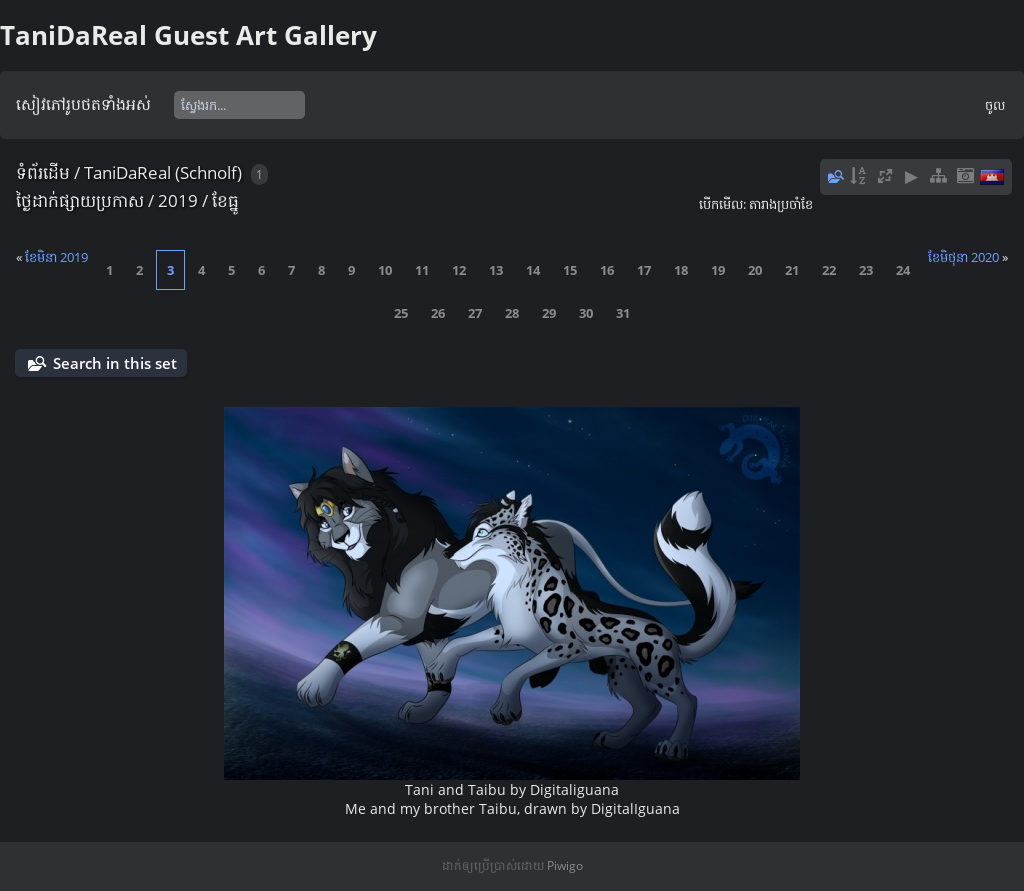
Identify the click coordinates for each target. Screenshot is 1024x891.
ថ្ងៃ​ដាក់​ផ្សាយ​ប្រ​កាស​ (80, 200)
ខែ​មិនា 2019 (56, 257)
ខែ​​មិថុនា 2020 (963, 257)
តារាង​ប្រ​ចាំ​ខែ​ (781, 204)
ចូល (995, 105)
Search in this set (115, 363)
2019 (178, 200)
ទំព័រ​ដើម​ (43, 172)
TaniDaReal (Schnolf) (163, 172)
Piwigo (565, 865)
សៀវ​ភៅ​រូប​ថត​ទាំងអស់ (83, 104)
